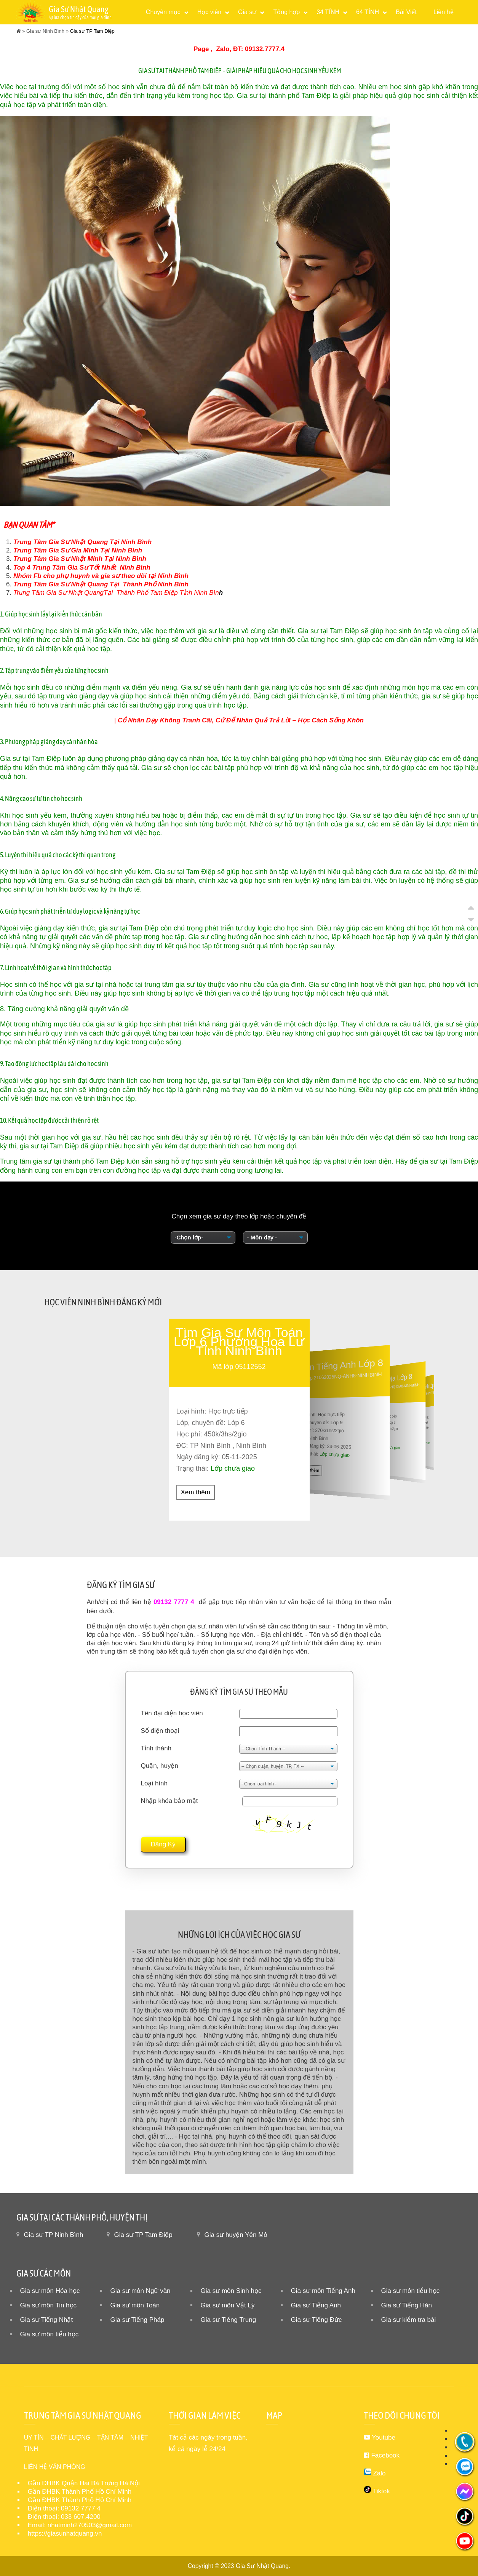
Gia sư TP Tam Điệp (143, 2234)
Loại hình (154, 1783)
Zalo (222, 49)
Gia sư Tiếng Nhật (46, 2319)
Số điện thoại (160, 1730)
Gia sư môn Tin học (48, 2305)
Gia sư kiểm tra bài (408, 2319)
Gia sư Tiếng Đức (316, 2319)
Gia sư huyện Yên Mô (236, 2234)
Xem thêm (195, 1492)
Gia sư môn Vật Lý (228, 2305)
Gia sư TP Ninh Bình (53, 2234)
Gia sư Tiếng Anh (316, 2305)
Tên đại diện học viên (172, 1713)
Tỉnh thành (156, 1748)
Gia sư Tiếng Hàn (406, 2305)
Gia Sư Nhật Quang (262, 2566)
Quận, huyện (159, 1765)
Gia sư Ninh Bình (45, 31)
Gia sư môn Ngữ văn (140, 2290)
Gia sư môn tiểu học (410, 2290)
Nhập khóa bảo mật (169, 1800)
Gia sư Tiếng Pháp (137, 2319)
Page (201, 49)
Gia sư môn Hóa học (50, 2290)
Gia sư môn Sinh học (231, 2290)
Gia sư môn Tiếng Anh (323, 2290)
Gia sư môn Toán (135, 2305)
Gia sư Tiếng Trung (228, 2319)
